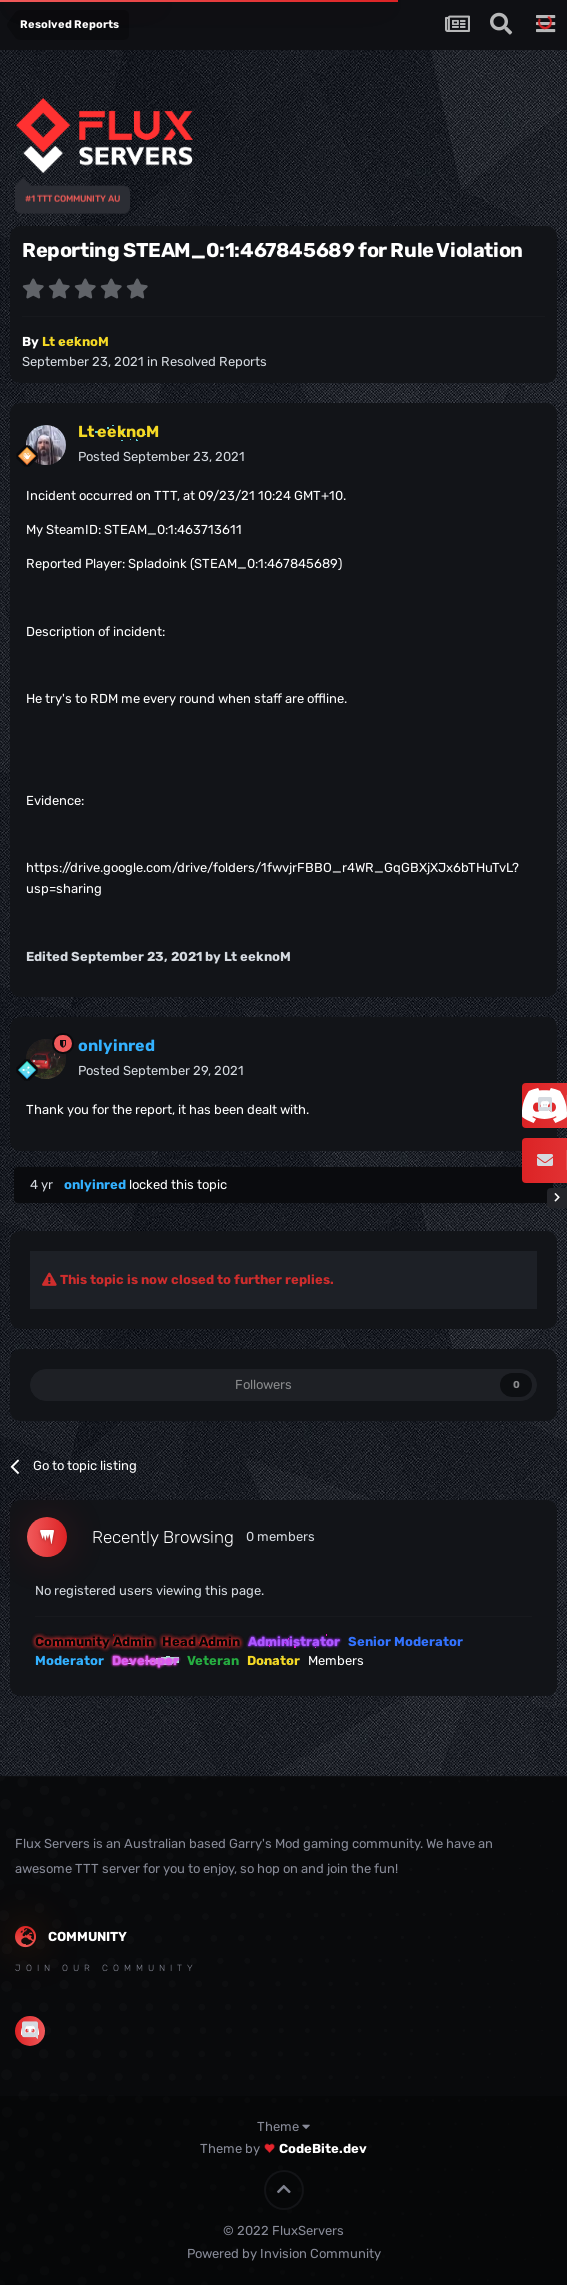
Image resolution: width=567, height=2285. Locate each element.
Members (336, 1660)
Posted (161, 456)
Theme (283, 2126)
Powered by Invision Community (284, 2253)
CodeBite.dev (323, 2148)
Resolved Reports (214, 361)
